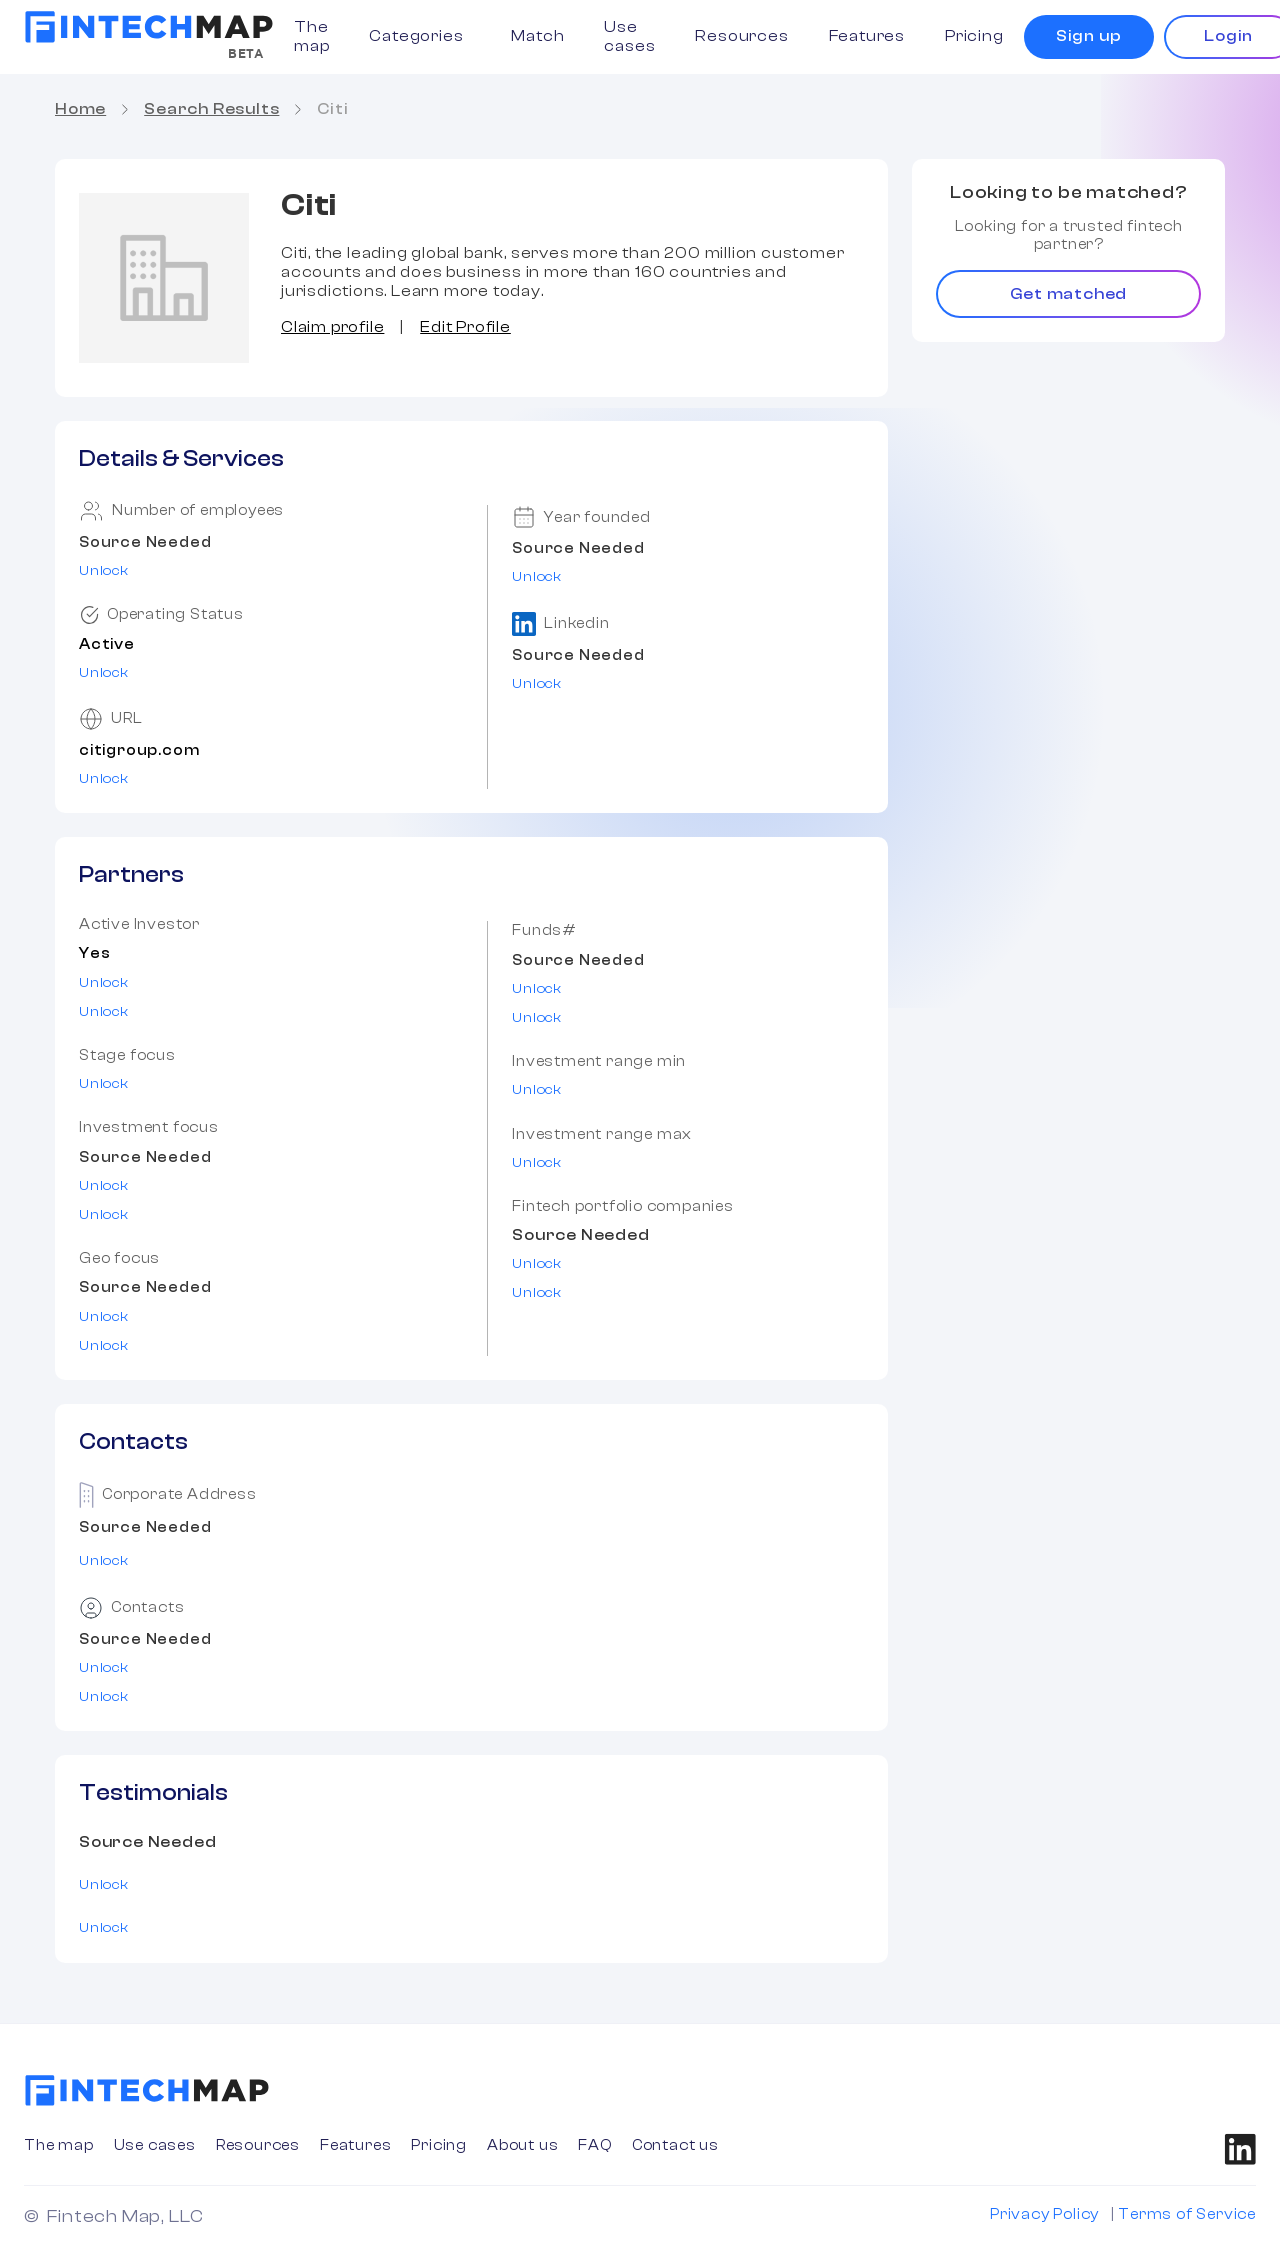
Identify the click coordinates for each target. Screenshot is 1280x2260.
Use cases (629, 36)
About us (522, 2145)
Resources (741, 36)
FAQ (594, 2145)
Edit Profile (465, 327)
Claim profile (332, 327)
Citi (332, 109)
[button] (420, 36)
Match (537, 36)
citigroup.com (139, 750)
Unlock (104, 571)
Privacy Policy (1044, 2214)
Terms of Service (1187, 2214)
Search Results (211, 109)
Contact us (675, 2145)
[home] (149, 27)
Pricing (974, 36)
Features (867, 36)
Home (80, 109)
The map (311, 36)
